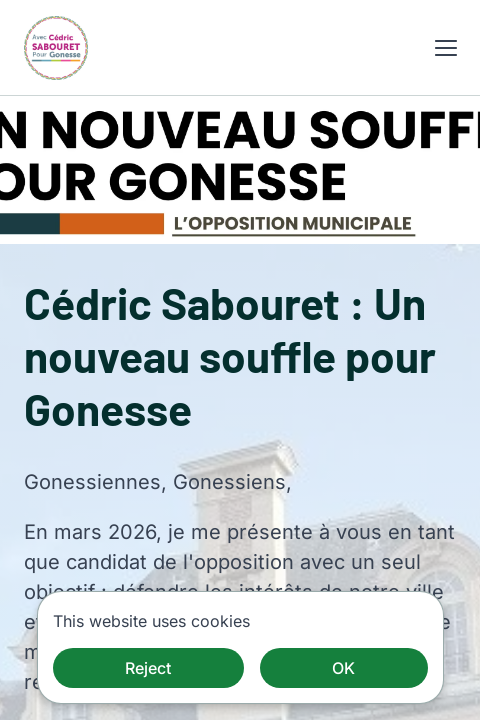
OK (343, 668)
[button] (446, 48)
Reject (148, 668)
